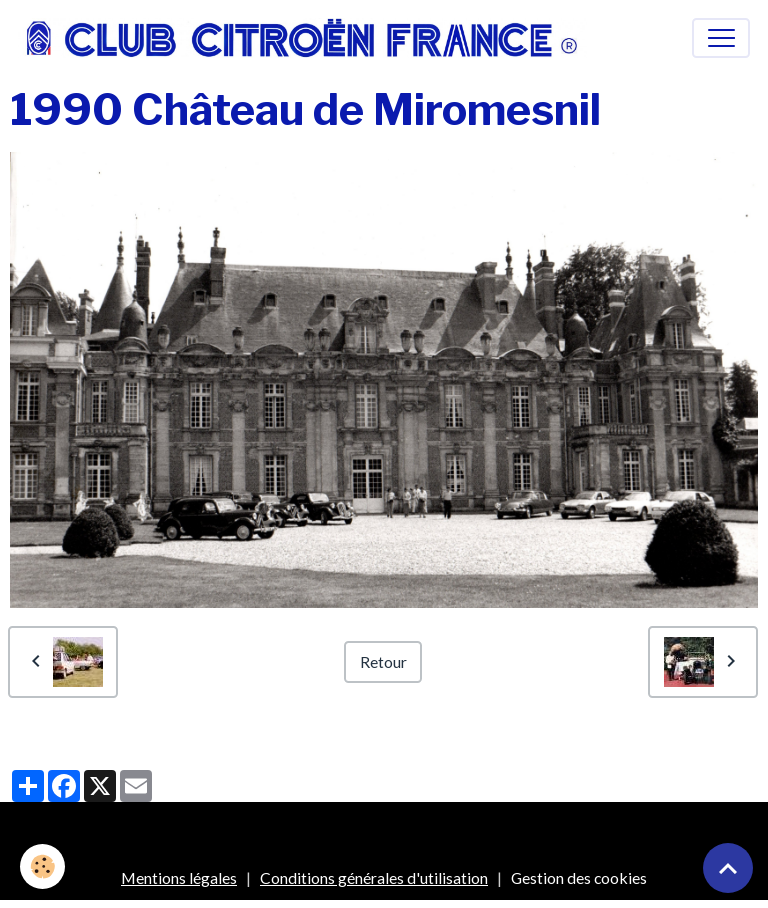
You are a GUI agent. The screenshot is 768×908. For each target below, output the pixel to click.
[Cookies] (42, 866)
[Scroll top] (728, 868)
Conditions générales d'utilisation (374, 877)
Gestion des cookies (579, 877)
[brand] (307, 38)
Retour (383, 661)
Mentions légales (179, 877)
